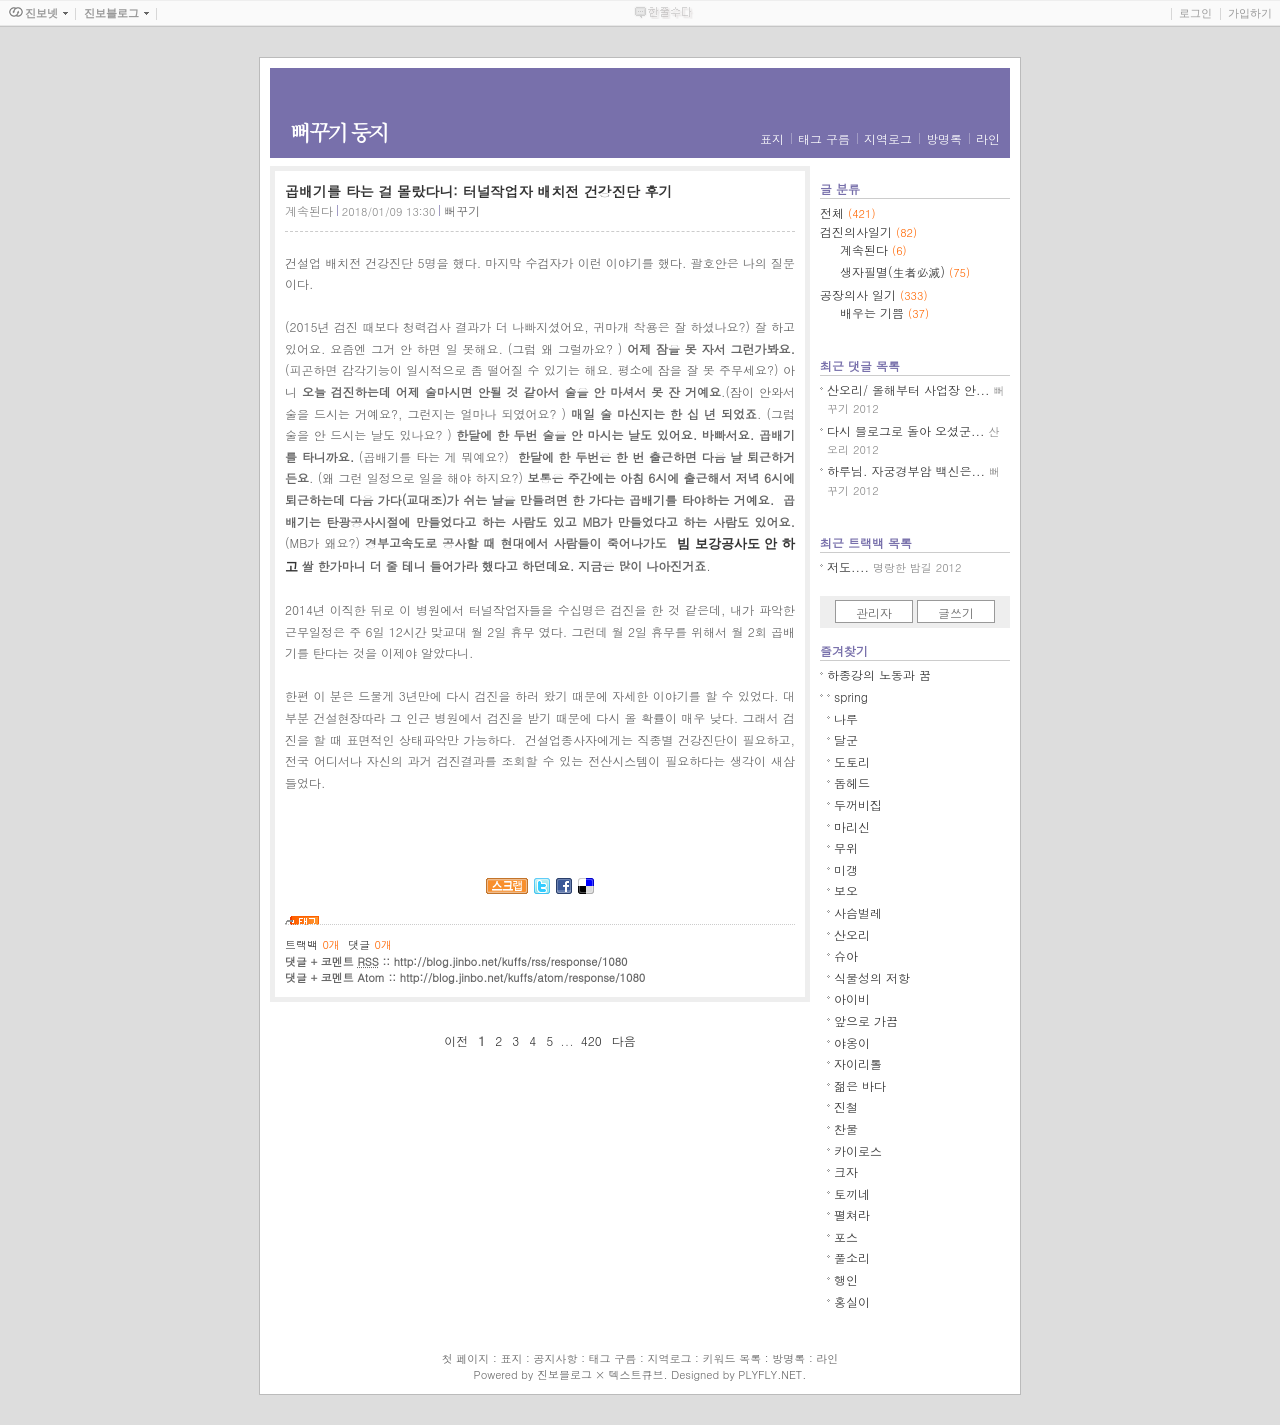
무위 (846, 847)
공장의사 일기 (874, 294)
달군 (846, 739)
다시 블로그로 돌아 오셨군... (906, 430)
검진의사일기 (868, 231)
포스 (846, 1236)
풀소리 (852, 1257)
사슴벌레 (858, 912)
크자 (846, 1171)
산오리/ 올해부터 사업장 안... (908, 389)
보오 (846, 890)
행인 (846, 1279)
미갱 (846, 869)
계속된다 (309, 210)
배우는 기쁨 (884, 312)
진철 (846, 1106)
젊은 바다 (860, 1085)
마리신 (852, 826)
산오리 (852, 934)
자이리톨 (858, 1063)
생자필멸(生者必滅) (905, 271)
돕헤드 (852, 782)
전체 (848, 212)
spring (851, 696)
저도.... (848, 566)
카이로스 (858, 1150)
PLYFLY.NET (770, 1374)
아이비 (852, 998)
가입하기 (1250, 13)
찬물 (846, 1128)
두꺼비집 (858, 804)
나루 (846, 718)
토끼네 (852, 1193)
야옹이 (852, 1042)
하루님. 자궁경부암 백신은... (906, 470)
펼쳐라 (852, 1214)
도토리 (852, 761)
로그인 (1195, 13)
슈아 (846, 955)
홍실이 (852, 1301)
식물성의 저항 (872, 977)
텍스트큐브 (635, 1374)
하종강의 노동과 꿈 (879, 674)
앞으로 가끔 (866, 1020)
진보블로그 (564, 1374)
